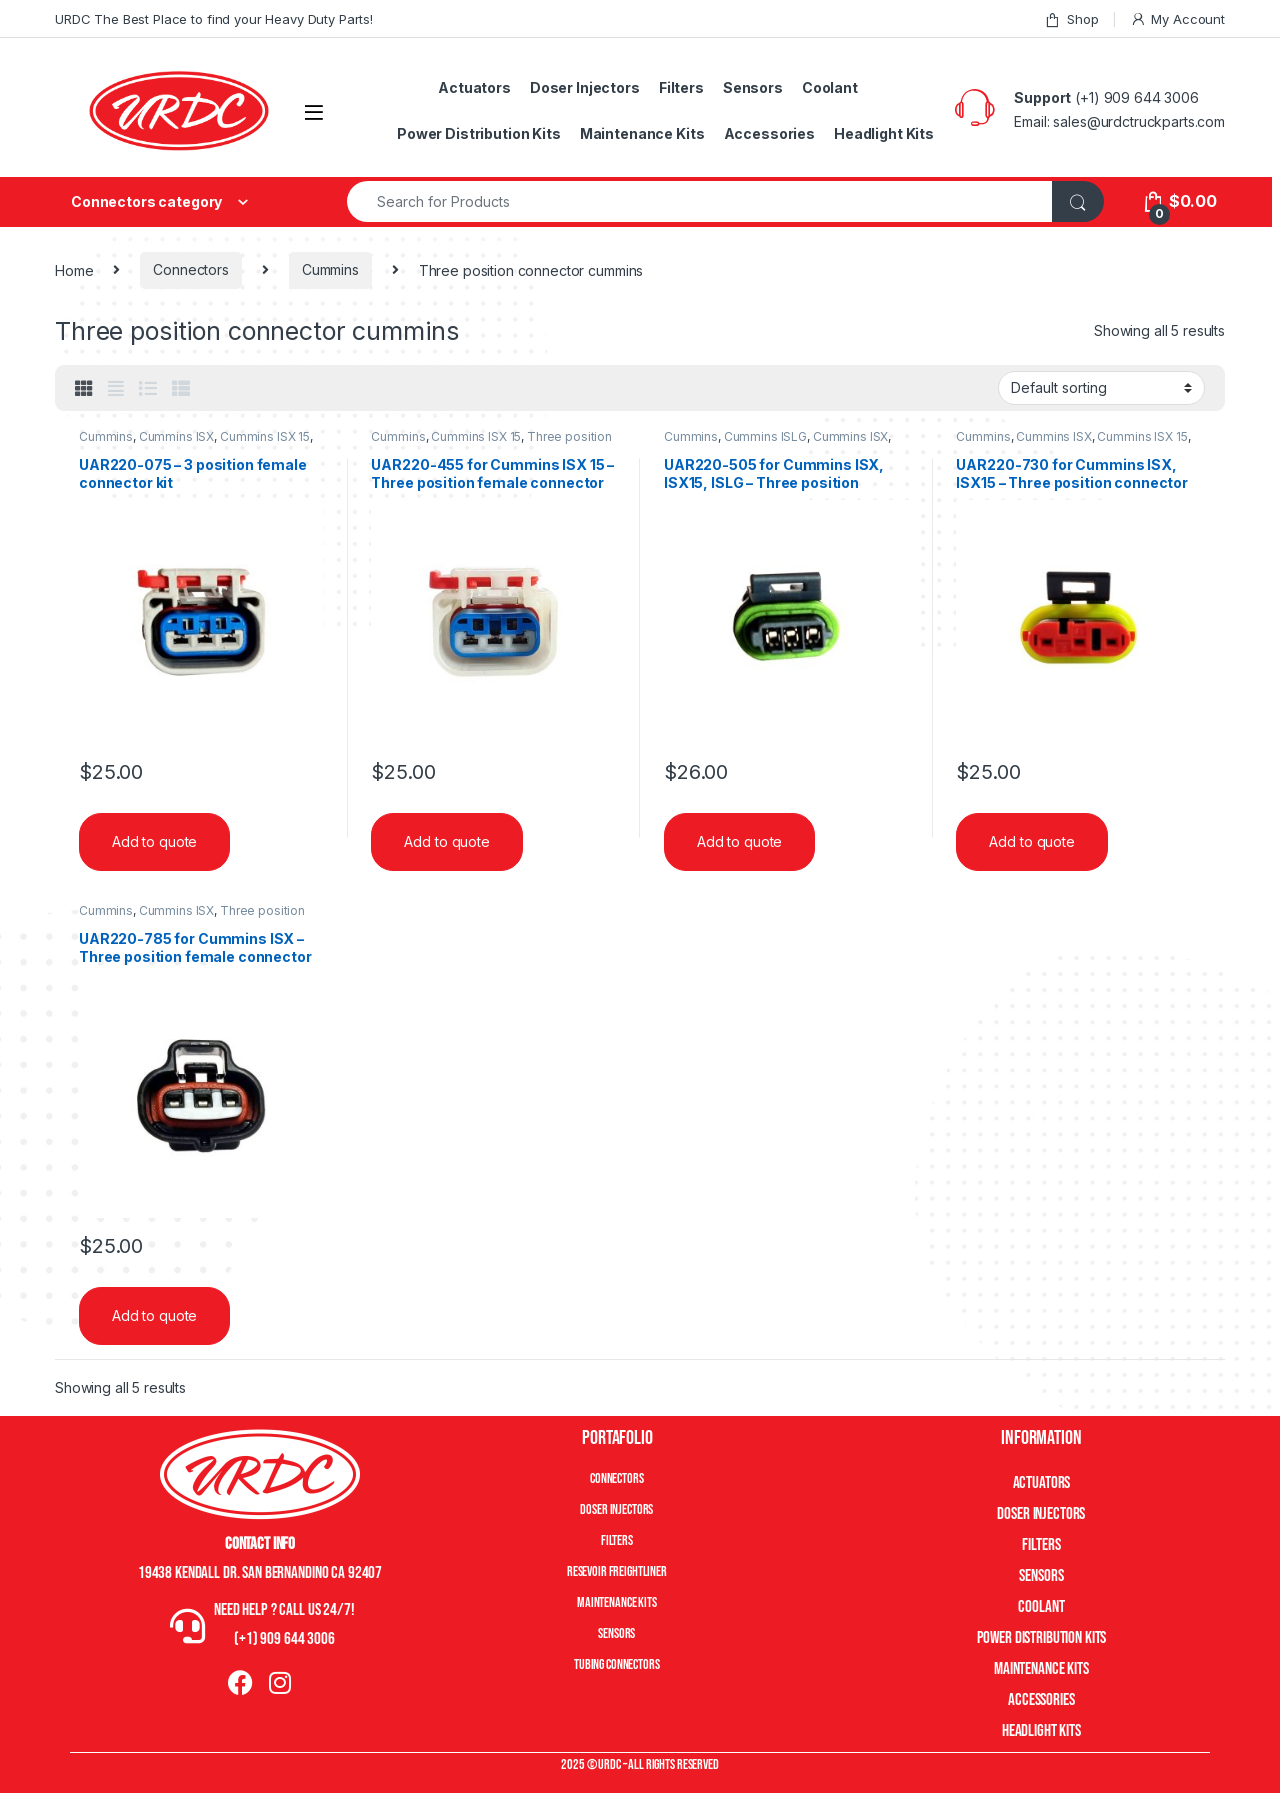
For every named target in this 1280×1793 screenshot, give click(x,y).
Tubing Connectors (617, 1664)
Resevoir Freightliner (617, 1571)
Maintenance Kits (642, 133)
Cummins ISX (176, 436)
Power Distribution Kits (479, 133)
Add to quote (154, 841)
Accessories (769, 133)
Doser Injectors (585, 87)
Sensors (753, 87)
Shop (1071, 19)
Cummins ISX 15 (265, 436)
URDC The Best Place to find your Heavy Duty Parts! (214, 19)
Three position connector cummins (192, 917)
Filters (681, 87)
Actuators (474, 87)
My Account (1177, 19)
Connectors (191, 269)
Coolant (830, 87)
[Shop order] (1101, 388)
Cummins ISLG (765, 436)
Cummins (330, 269)
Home (74, 269)
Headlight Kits (884, 133)
